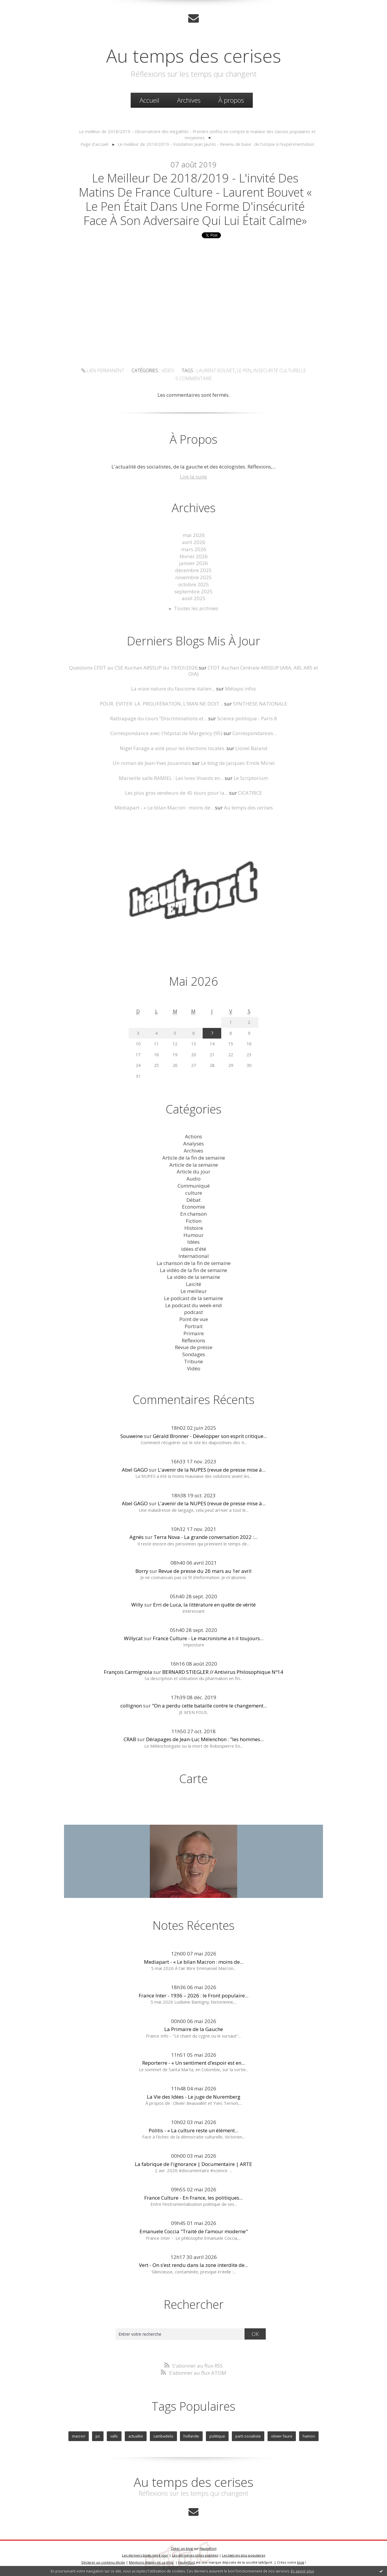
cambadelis (163, 2436)
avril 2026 (193, 542)
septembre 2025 (193, 591)
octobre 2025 (193, 584)
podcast (193, 1312)
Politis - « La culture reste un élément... (193, 2130)
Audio (193, 1178)
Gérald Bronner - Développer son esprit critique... (210, 1436)
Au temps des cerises (193, 55)
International (193, 1256)
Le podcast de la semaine (193, 1298)
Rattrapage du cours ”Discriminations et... (158, 718)
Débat (193, 1199)
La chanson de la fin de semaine (194, 1263)
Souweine (131, 1436)
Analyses (193, 1143)
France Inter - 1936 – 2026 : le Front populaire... (193, 1995)
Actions (193, 1136)
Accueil (149, 100)
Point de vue (193, 1319)
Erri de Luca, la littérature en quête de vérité (204, 1604)
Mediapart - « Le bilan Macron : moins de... (164, 807)
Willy (137, 1604)
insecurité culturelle (279, 370)
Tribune (193, 1361)
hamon (309, 2436)
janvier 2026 (193, 563)
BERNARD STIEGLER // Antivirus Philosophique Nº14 (222, 1672)
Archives (189, 100)
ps (98, 2436)
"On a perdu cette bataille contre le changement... (209, 1705)
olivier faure (281, 2436)
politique (217, 2436)
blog (300, 2562)
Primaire (193, 1333)
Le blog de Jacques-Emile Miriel (238, 763)
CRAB (130, 1739)
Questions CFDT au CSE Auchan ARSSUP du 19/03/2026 (133, 667)
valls (114, 2436)
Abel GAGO (135, 1469)
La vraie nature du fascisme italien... (173, 688)
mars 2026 (193, 549)
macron (78, 2436)
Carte (193, 1778)
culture (193, 1192)
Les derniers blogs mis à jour (145, 2555)
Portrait (194, 1326)
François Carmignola (128, 1672)
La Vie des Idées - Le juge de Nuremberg (193, 2096)
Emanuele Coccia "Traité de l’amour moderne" (194, 2231)
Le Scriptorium (251, 778)
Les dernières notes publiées (195, 2555)
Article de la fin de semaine (193, 1157)
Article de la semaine (193, 1164)
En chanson (193, 1213)
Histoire (193, 1228)
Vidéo (167, 370)
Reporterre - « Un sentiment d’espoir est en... (193, 2062)
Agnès (136, 1537)
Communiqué (194, 1185)
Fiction (193, 1220)
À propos (231, 100)
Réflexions (193, 1340)
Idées (193, 1241)
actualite (135, 2436)
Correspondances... (254, 733)
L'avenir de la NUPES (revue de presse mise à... (211, 1469)
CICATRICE (250, 792)
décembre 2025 (193, 570)
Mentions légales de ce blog (151, 2562)
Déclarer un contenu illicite (103, 2562)
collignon (131, 1705)
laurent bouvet (215, 370)
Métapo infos (240, 688)
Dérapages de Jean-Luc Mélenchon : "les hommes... (205, 1739)
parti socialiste (248, 2436)
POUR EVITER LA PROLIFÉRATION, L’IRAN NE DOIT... (161, 703)
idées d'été (193, 1248)
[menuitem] (149, 100)
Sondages (193, 1354)
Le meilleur (194, 1291)
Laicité (193, 1284)
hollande (191, 2436)
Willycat (133, 1638)
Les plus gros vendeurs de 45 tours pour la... (176, 792)
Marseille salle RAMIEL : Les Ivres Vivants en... (171, 778)
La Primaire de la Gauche (193, 2029)
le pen (244, 370)
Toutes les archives (196, 608)
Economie (193, 1206)
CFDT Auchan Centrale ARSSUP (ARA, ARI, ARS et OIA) (253, 670)
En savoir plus (302, 2571)
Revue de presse (193, 1347)
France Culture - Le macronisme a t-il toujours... (208, 1638)
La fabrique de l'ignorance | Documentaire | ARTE (193, 2164)
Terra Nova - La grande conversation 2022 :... (206, 1537)
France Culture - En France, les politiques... (193, 2197)
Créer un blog (182, 2548)
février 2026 (194, 556)
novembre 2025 (193, 577)
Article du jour (193, 1171)
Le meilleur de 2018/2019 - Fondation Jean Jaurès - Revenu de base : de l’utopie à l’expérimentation (216, 144)
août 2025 (194, 598)
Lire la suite (193, 476)
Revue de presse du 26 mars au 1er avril (205, 1571)
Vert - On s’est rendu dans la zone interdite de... (193, 2265)
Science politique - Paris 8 (247, 718)
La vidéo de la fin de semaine (193, 1270)
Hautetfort (208, 2548)
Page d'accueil (94, 144)
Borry (141, 1571)
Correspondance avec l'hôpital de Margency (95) (166, 733)
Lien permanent (102, 370)
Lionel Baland (251, 748)
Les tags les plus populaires (243, 2555)
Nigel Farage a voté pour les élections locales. (172, 748)
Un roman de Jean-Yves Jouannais (152, 763)
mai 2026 (194, 535)
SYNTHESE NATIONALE (260, 703)
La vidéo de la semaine (193, 1277)
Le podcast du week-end (193, 1305)
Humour (193, 1235)
